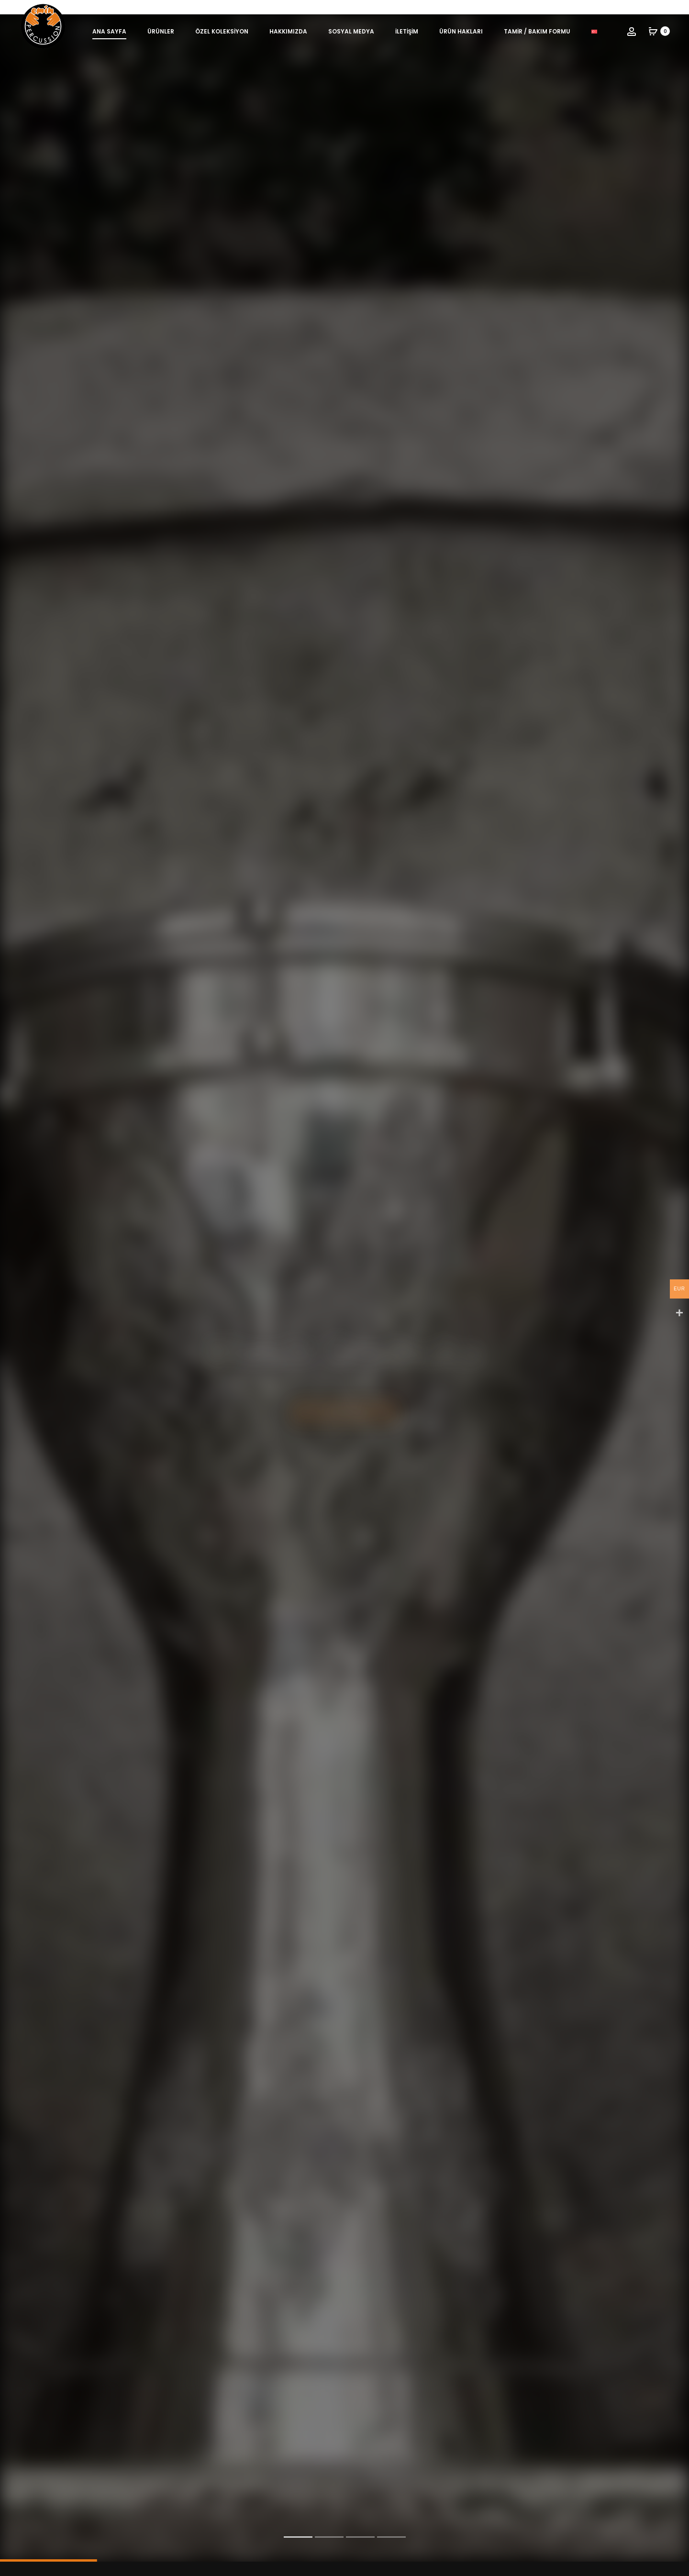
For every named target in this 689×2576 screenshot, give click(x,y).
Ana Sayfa (109, 31)
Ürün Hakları (461, 31)
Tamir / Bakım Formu (537, 31)
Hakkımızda (288, 31)
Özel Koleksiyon (221, 31)
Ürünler (160, 31)
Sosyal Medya (351, 31)
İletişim (406, 31)
